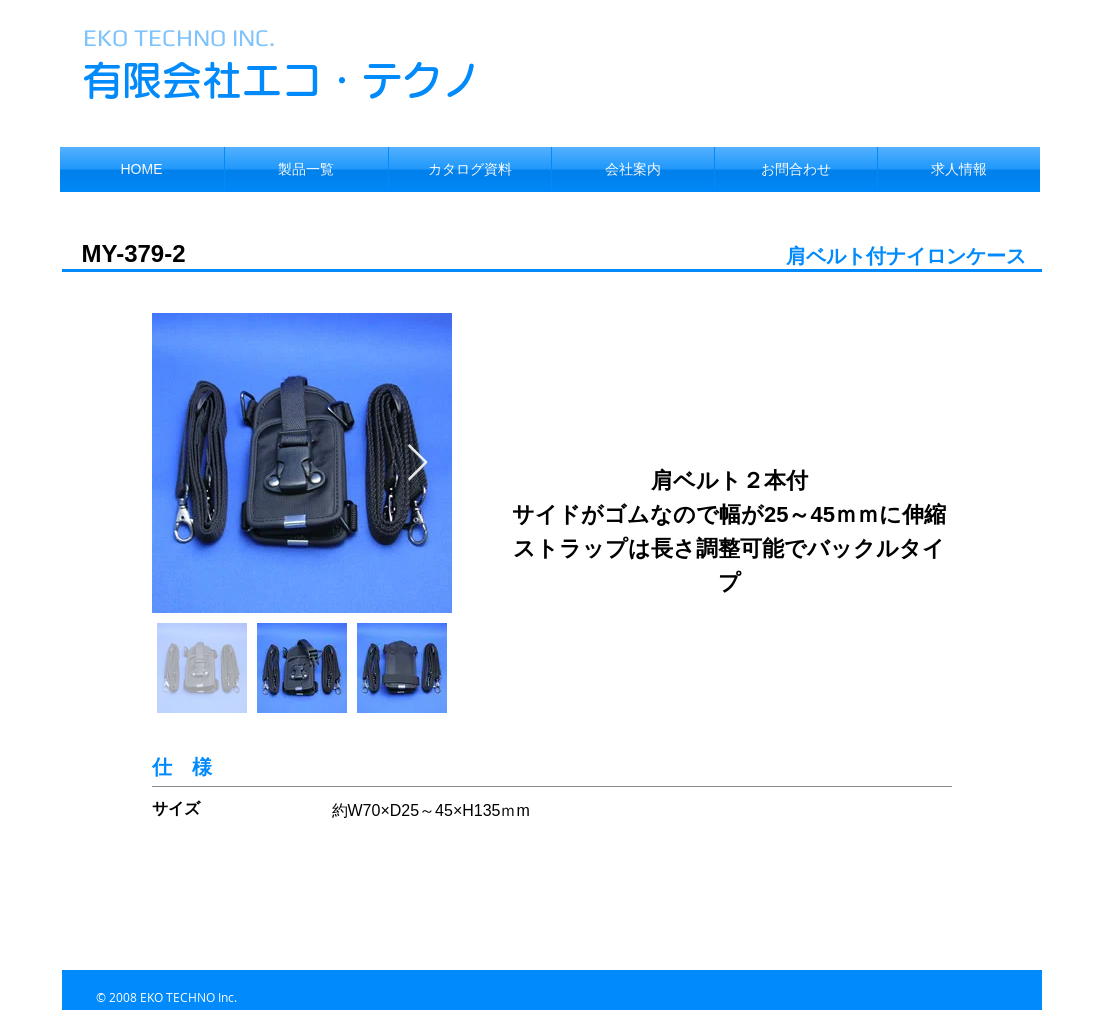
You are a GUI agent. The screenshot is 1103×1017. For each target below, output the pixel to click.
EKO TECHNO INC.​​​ (179, 37)
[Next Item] (417, 463)
